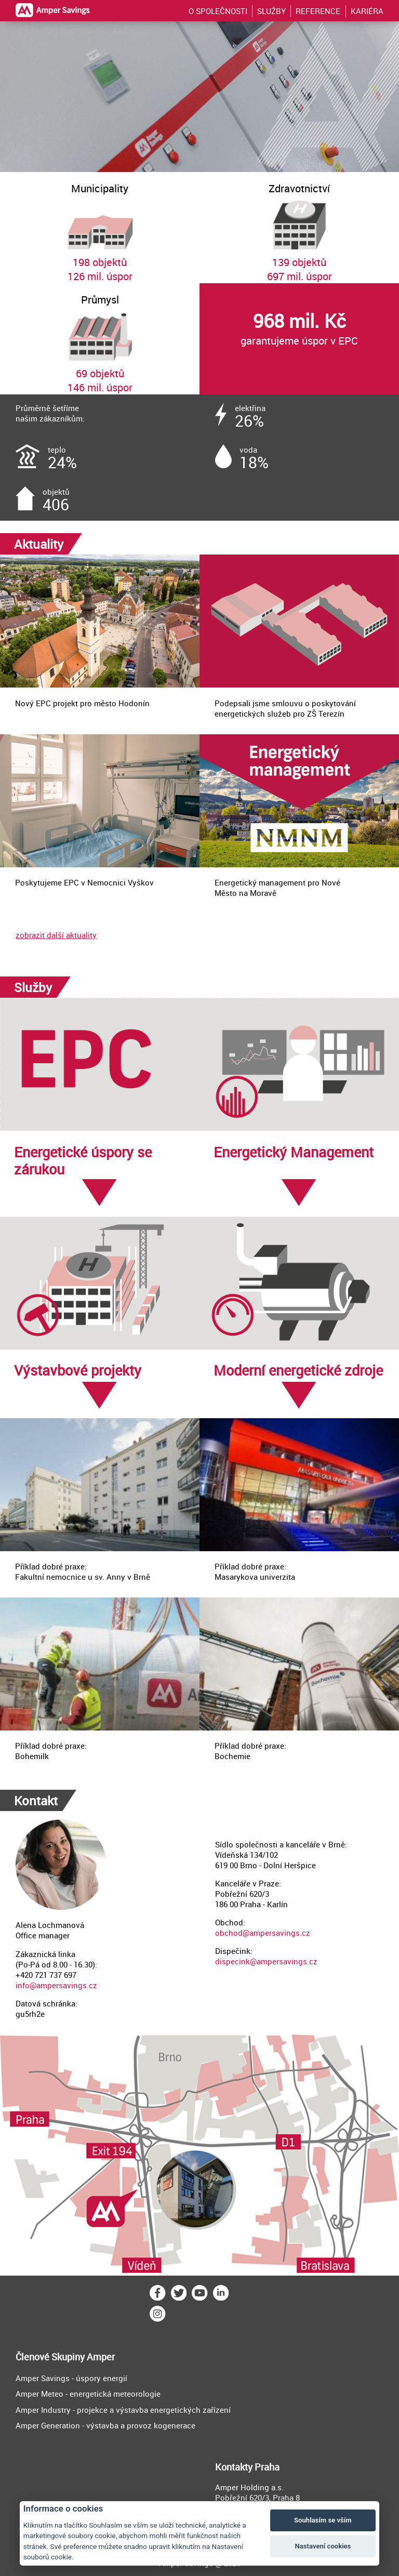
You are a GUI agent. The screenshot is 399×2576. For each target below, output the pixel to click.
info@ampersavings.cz (56, 1985)
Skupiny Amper (83, 2356)
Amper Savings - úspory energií (71, 2378)
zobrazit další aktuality (56, 935)
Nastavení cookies (323, 2546)
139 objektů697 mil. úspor (299, 227)
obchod (229, 1932)
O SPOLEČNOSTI (218, 11)
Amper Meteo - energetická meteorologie (88, 2393)
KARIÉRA (367, 11)
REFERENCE (318, 11)
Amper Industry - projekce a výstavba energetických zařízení (123, 2410)
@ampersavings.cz (276, 1932)
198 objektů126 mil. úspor (100, 227)
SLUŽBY (271, 11)
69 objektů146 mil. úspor (100, 338)
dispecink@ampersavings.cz (266, 1961)
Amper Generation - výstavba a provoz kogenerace (105, 2425)
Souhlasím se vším (323, 2520)
